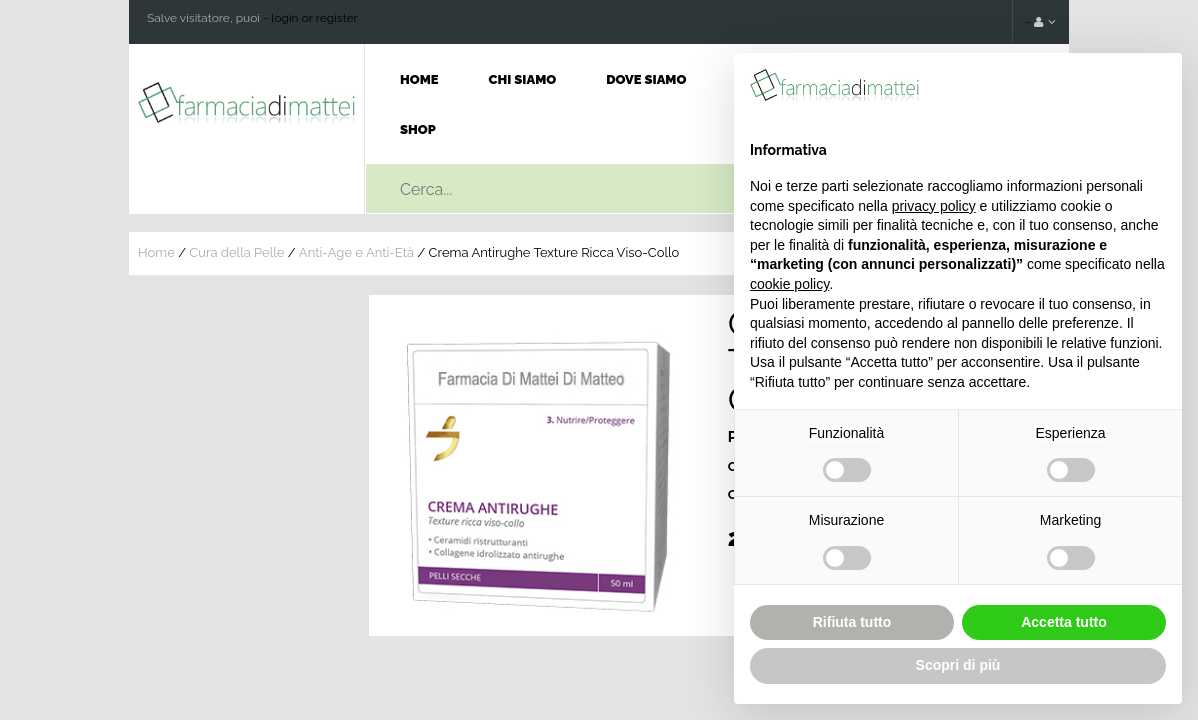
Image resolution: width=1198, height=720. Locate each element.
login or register (314, 18)
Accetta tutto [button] (1064, 622)
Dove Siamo (646, 79)
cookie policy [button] (789, 284)
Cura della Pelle (236, 252)
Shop (418, 129)
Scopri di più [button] (958, 665)
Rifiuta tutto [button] (852, 622)
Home (419, 79)
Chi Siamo (523, 79)
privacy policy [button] (934, 206)
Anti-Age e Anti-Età (356, 252)
